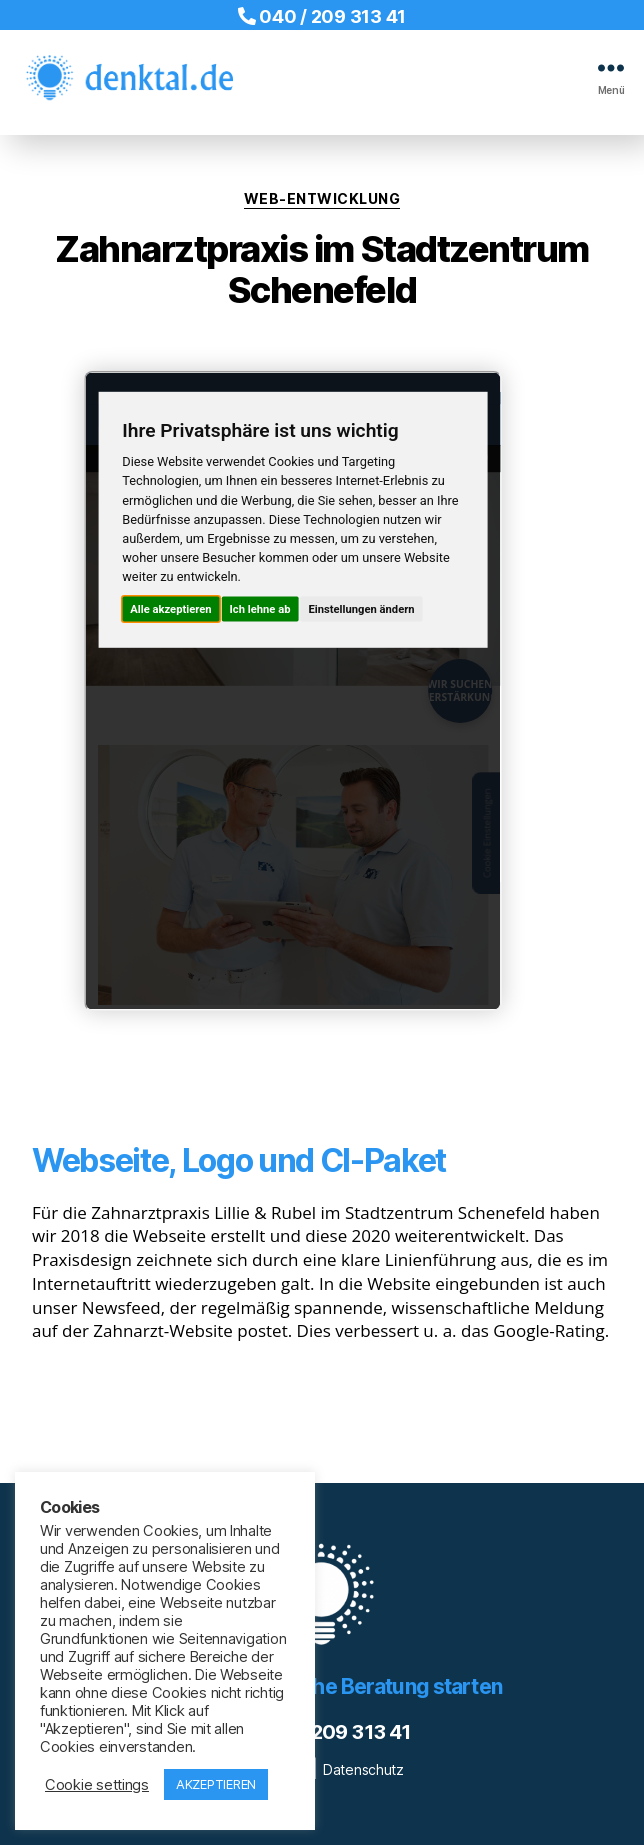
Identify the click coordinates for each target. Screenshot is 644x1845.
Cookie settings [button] (97, 1785)
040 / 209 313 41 (322, 16)
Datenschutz (363, 1769)
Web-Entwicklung (322, 198)
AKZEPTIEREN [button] (216, 1784)
